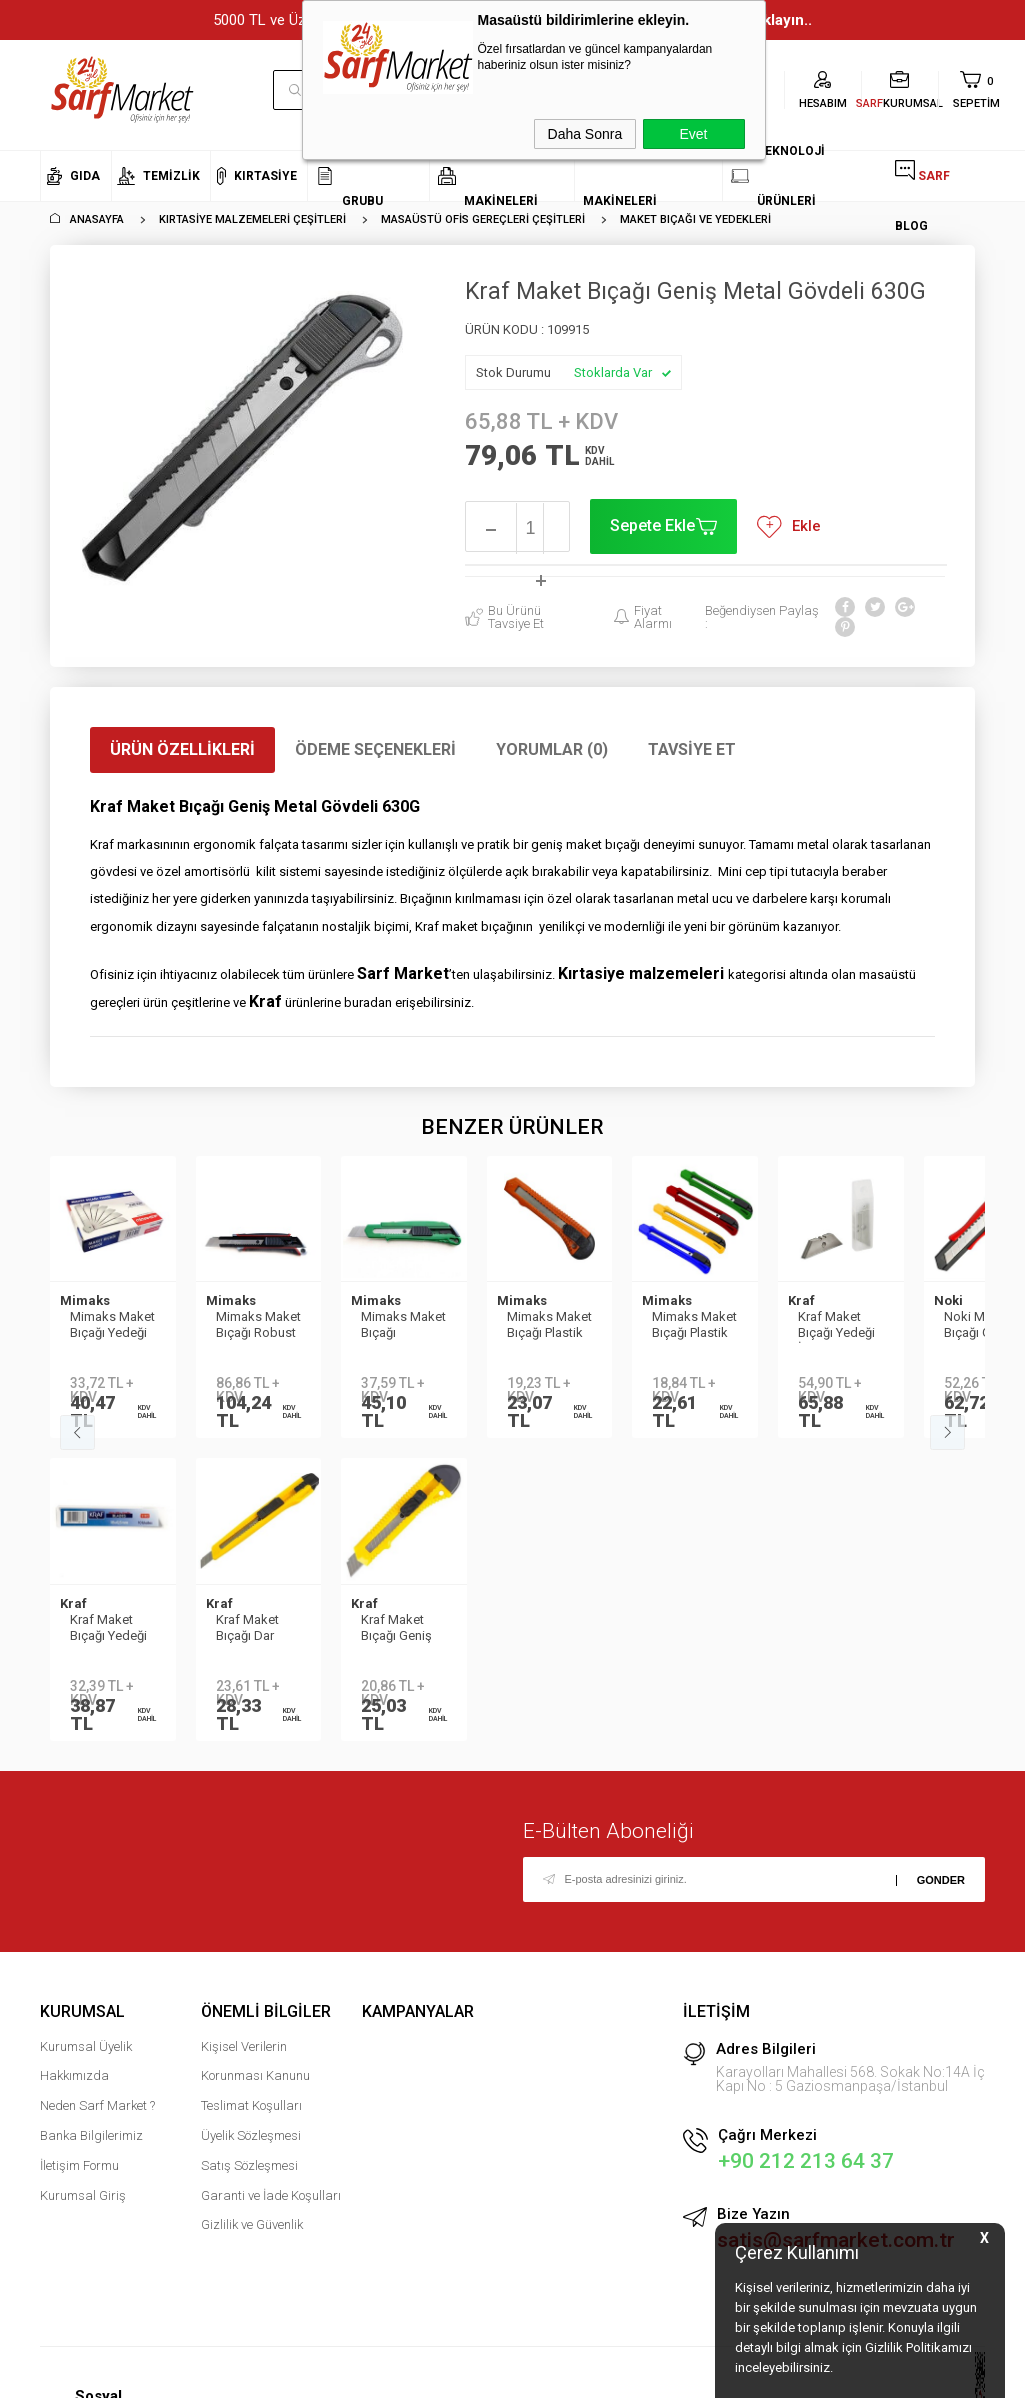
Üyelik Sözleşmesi (251, 2151)
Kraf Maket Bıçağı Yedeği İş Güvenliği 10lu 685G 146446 (836, 1326)
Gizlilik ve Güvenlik (252, 2240)
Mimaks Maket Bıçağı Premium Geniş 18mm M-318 (403, 1326)
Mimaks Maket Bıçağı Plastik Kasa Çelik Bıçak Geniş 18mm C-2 (549, 1326)
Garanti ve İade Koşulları (271, 2211)
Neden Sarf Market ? (97, 2121)
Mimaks (85, 1300)
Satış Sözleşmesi (249, 2181)
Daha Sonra (585, 134)
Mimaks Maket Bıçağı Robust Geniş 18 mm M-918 (258, 1326)
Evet (693, 134)
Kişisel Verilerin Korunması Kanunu (255, 2077)
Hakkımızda (74, 2092)
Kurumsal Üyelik (86, 2062)
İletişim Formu (79, 2181)
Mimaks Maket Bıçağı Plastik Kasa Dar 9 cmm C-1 (694, 1326)
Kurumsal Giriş (83, 2211)
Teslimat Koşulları (251, 2121)
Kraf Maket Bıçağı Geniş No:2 (105, 1637)
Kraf (801, 1300)
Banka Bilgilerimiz (91, 2151)
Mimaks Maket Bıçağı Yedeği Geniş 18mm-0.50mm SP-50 (112, 1326)
